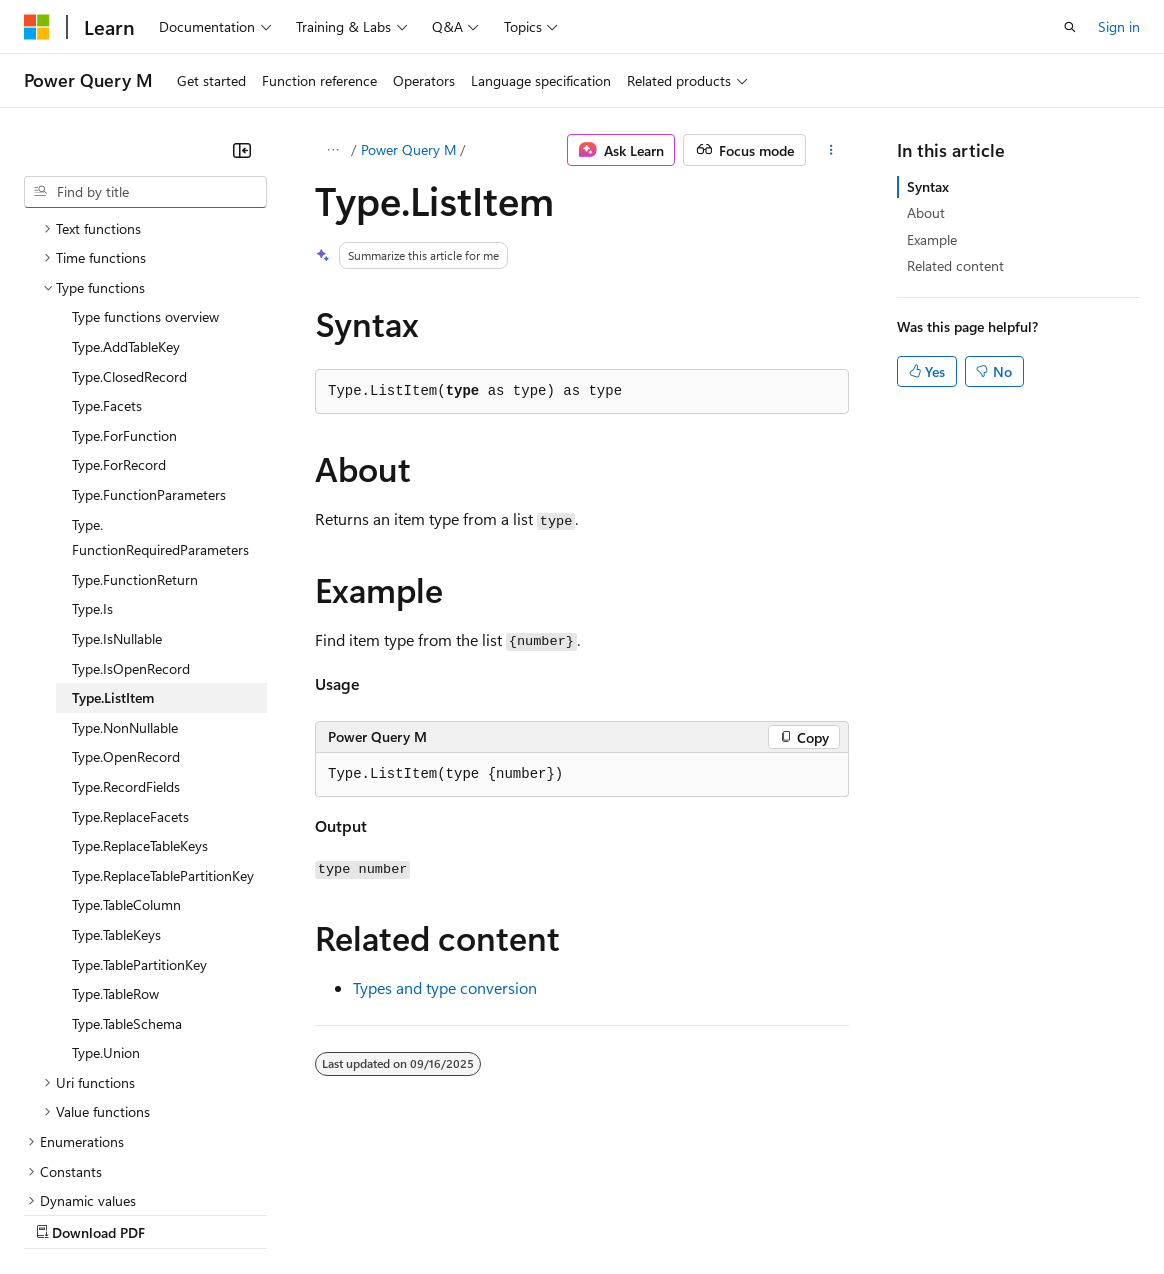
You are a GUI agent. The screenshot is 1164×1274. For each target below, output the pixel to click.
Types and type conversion (445, 987)
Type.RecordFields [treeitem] (126, 612)
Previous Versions (181, 1212)
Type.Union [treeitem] (106, 878)
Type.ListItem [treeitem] (113, 523)
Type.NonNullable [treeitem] (125, 553)
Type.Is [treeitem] (92, 434)
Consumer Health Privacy (574, 1212)
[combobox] (145, 192)
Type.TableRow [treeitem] (115, 819)
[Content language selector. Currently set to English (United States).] (115, 1165)
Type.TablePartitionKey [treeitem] (139, 790)
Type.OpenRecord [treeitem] (126, 582)
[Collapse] (242, 150)
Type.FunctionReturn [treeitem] (135, 405)
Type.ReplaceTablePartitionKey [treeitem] (163, 701)
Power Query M (409, 149)
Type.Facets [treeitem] (107, 231)
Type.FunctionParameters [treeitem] (149, 320)
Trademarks (829, 1212)
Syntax (928, 186)
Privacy (437, 1212)
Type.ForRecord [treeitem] (119, 290)
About (926, 212)
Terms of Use (730, 1212)
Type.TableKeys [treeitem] (116, 760)
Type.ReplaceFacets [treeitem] (130, 642)
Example (932, 239)
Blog (272, 1212)
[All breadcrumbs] (332, 150)
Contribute (358, 1212)
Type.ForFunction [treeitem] (124, 261)
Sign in (1119, 26)
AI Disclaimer (64, 1212)
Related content (955, 265)
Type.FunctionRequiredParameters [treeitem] (160, 363)
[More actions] (831, 150)
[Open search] (1070, 27)
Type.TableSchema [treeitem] (127, 849)
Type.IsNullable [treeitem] (117, 464)
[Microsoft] (37, 27)
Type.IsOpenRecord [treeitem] (131, 494)
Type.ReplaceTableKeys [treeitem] (140, 671)
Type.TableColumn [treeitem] (126, 730)
